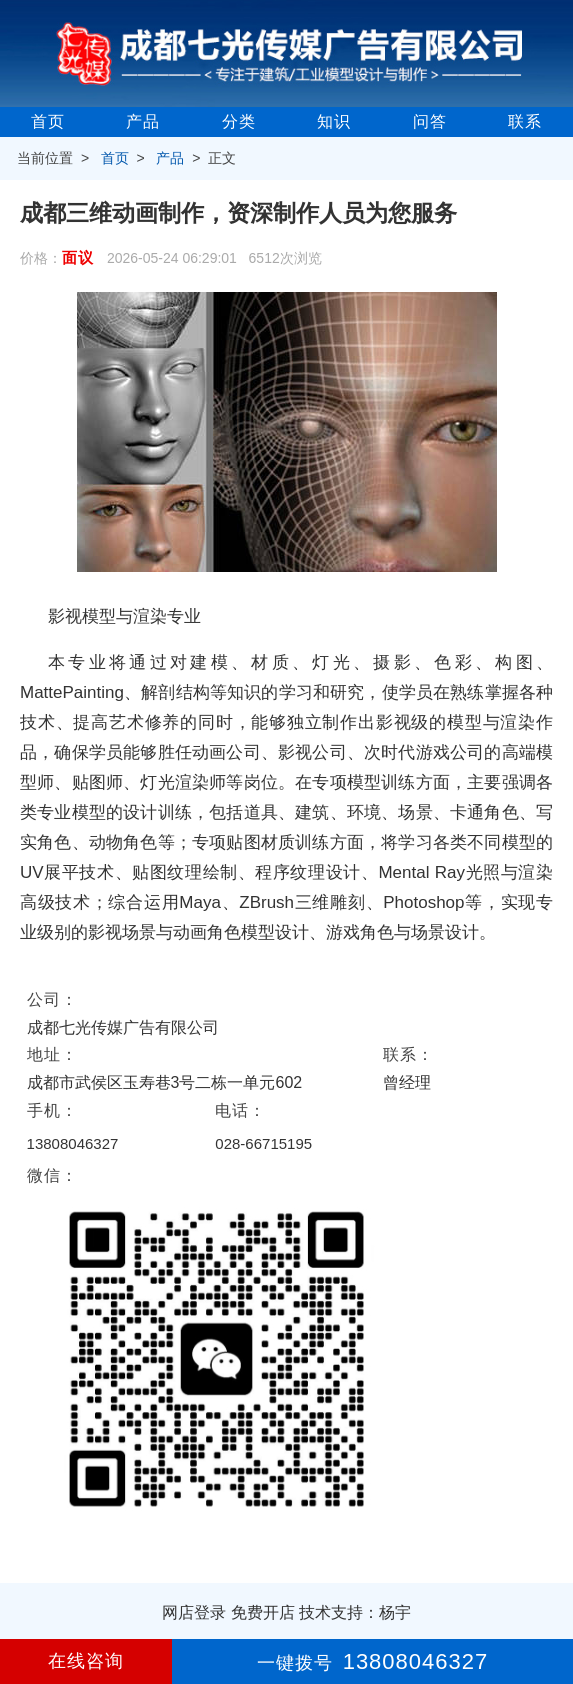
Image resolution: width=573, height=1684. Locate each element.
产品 (143, 121)
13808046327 (73, 1143)
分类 (239, 121)
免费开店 (263, 1612)
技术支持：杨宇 (355, 1612)
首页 (48, 121)
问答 (430, 121)
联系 (525, 121)
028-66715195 (263, 1143)
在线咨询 (86, 1661)
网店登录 (194, 1612)
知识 (334, 121)
